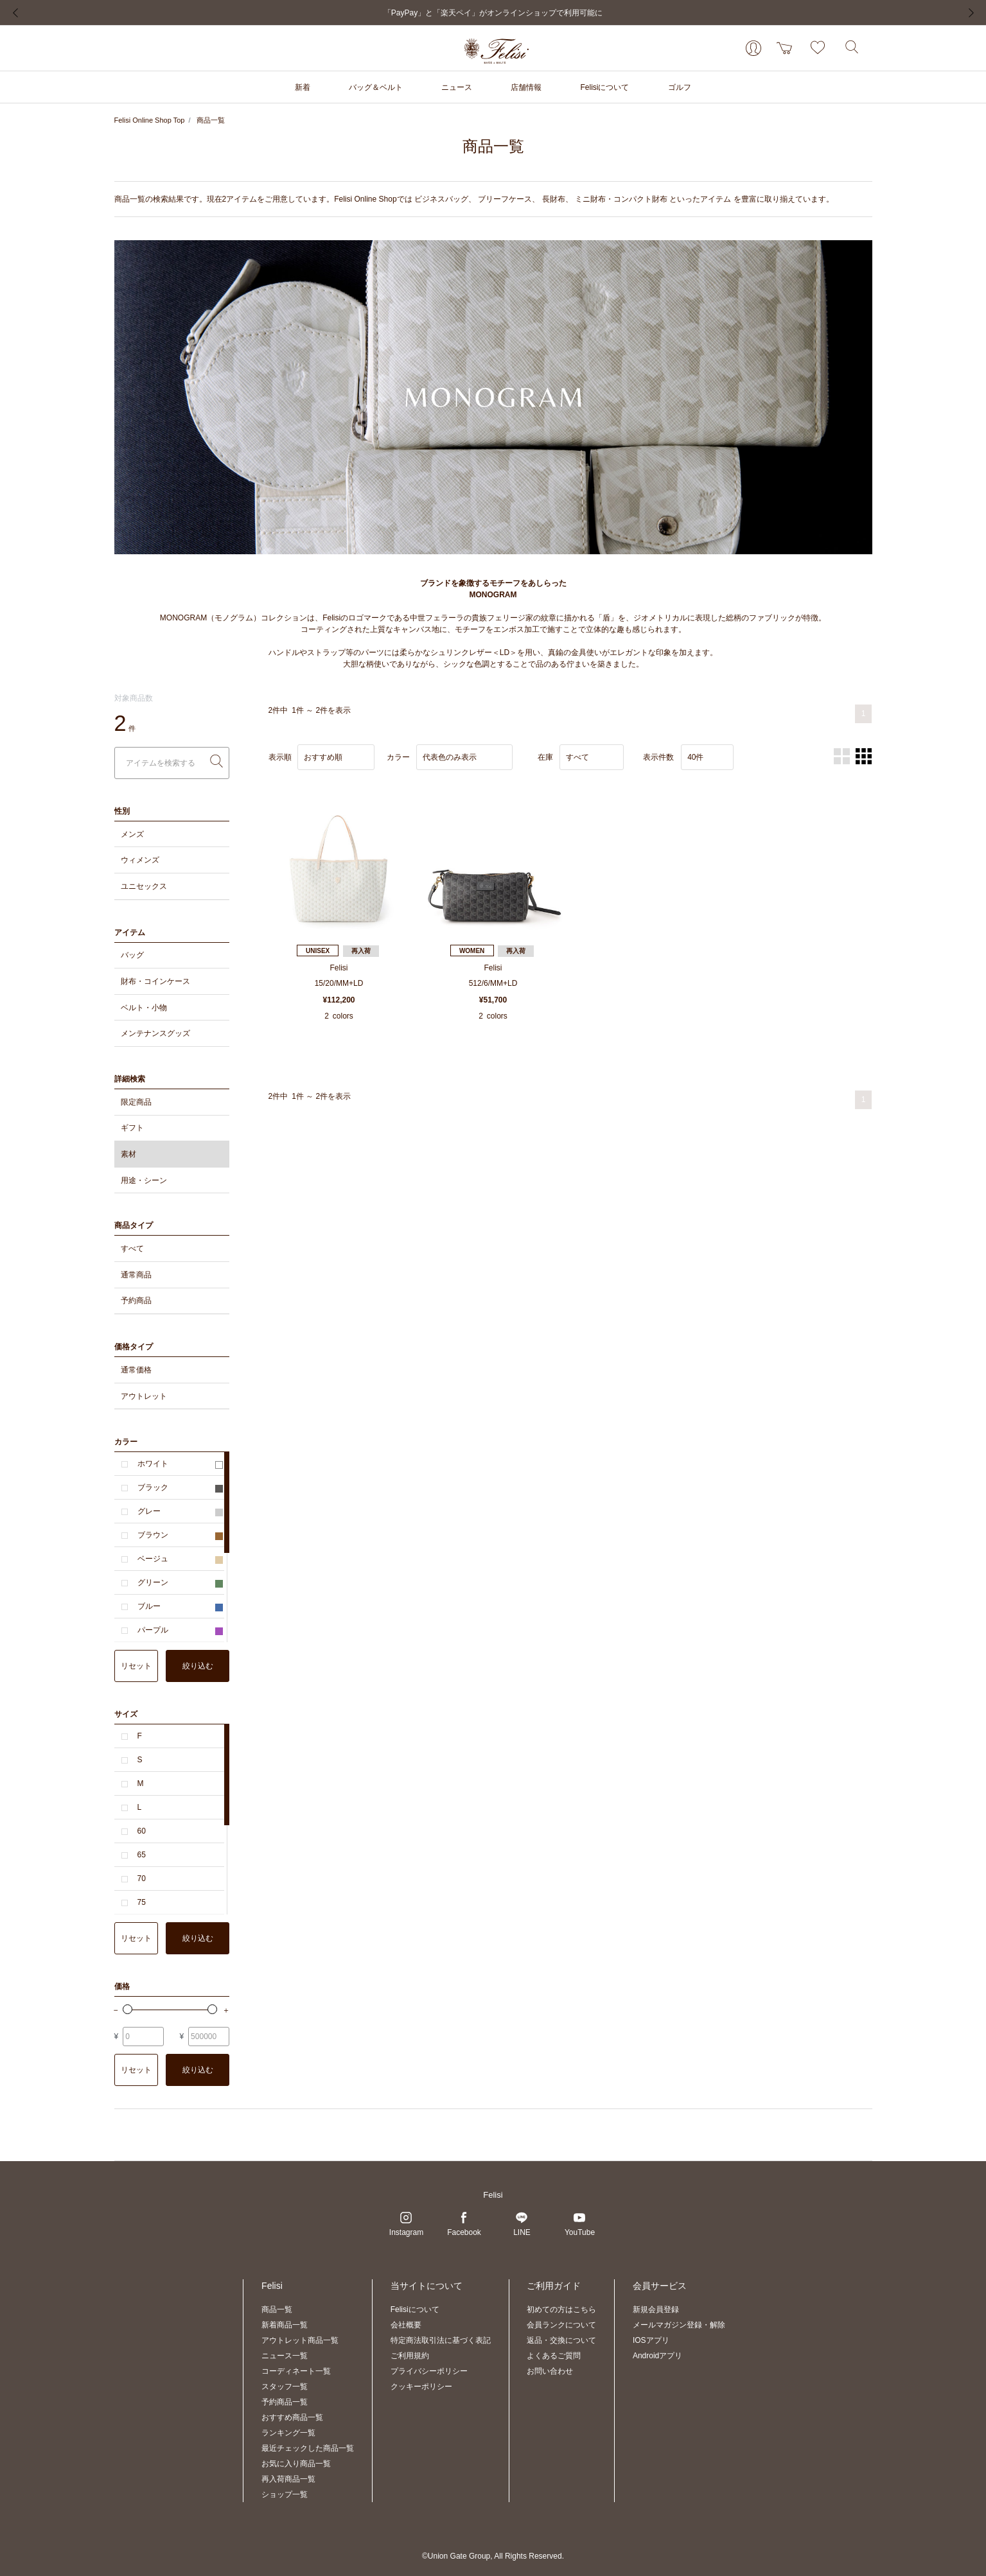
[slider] (127, 2009)
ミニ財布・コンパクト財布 (621, 199)
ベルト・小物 (144, 1007)
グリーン (180, 1582)
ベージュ (180, 1558)
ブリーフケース (505, 199)
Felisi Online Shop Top (149, 120)
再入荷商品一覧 (288, 2479)
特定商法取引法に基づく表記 (441, 2340)
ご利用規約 (410, 2355)
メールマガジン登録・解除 (679, 2324)
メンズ (132, 834)
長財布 (553, 199)
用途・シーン (144, 1180)
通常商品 (136, 1274)
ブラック (180, 1487)
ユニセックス (144, 886)
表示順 (280, 757)
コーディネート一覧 (296, 2371)
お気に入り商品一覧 (296, 2463)
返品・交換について (561, 2340)
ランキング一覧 (288, 2432)
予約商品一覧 (284, 2401)
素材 (128, 1154)
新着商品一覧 (284, 2324)
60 (141, 1831)
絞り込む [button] (197, 1665)
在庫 (545, 757)
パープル (180, 1629)
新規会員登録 (656, 2309)
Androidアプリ (657, 2355)
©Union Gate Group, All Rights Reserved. (493, 2556)
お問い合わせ (550, 2371)
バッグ (132, 955)
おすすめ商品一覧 (292, 2417)
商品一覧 (211, 120)
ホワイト (180, 1463)
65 (141, 1854)
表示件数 (658, 757)
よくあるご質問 (554, 2355)
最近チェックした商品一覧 (307, 2448)
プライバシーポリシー (429, 2371)
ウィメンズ (140, 859)
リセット (136, 1665)
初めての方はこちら (561, 2309)
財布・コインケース (155, 981)
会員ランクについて (561, 2324)
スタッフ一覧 (284, 2386)
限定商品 (136, 1102)
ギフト (132, 1127)
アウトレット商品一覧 (300, 2340)
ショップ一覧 (284, 2494)
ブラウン (180, 1534)
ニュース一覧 (284, 2355)
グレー (180, 1511)
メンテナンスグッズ (155, 1033)
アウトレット (144, 1396)
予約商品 (136, 1300)
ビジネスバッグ (441, 199)
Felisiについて (415, 2309)
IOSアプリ (651, 2340)
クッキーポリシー (421, 2386)
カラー (398, 757)
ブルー (180, 1606)
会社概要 (406, 2324)
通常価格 (136, 1369)
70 (141, 1878)
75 (141, 1902)
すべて (132, 1248)
